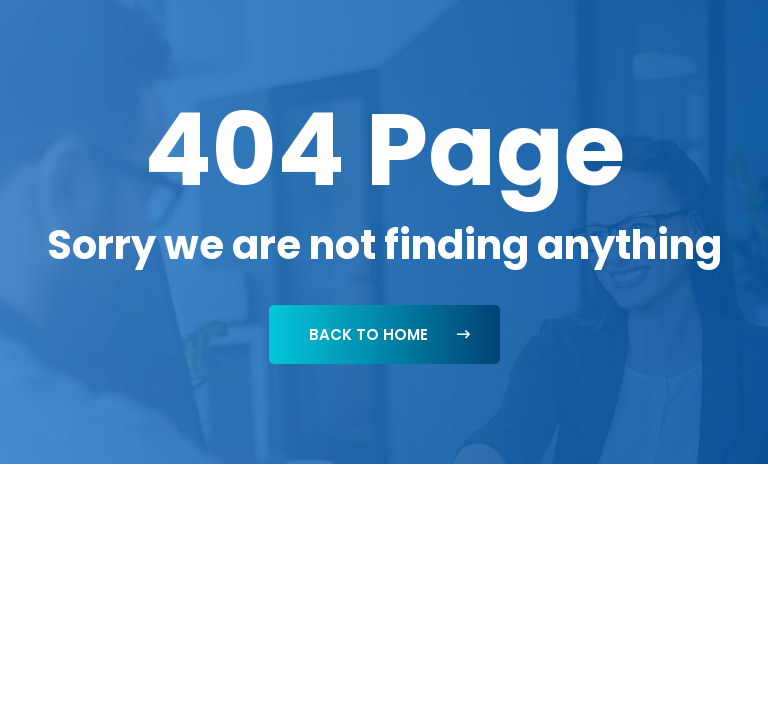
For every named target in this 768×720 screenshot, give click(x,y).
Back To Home (389, 334)
